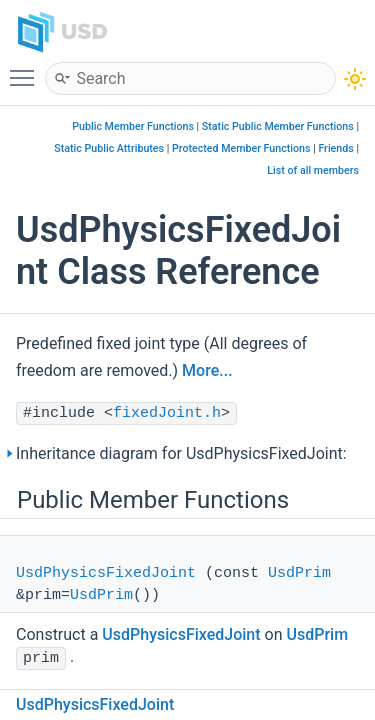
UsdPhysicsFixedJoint (106, 573)
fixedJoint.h (167, 413)
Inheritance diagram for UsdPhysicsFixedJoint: (181, 453)
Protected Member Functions (241, 148)
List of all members (313, 170)
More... (207, 370)
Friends (335, 148)
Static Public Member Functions (278, 126)
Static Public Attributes (109, 148)
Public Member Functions (133, 126)
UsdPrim (299, 573)
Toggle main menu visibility (27, 69)
